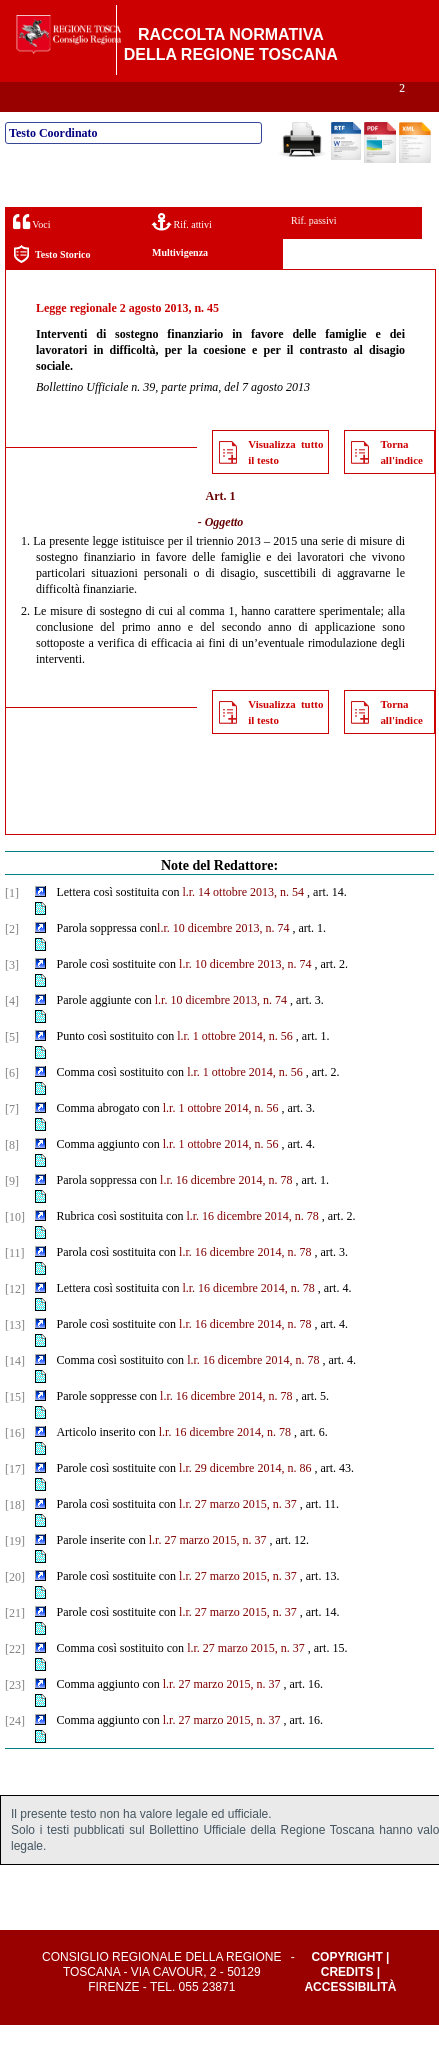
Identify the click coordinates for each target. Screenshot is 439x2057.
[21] (15, 1645)
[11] (15, 1285)
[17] (15, 1501)
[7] (12, 1141)
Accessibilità (350, 2019)
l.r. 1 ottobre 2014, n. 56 (235, 1068)
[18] (15, 1537)
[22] (15, 1681)
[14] (15, 1393)
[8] (12, 1177)
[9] (12, 1213)
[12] (15, 1321)
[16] (15, 1465)
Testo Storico (51, 286)
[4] (12, 1033)
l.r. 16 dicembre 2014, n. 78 (226, 1212)
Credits (347, 2004)
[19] (15, 1573)
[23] (15, 1717)
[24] (15, 1753)
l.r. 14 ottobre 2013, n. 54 (243, 924)
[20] (15, 1609)
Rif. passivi (314, 252)
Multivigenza (180, 284)
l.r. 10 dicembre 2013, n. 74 (223, 960)
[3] (12, 997)
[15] (15, 1429)
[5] (12, 1069)
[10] (15, 1249)
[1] (12, 925)
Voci (31, 253)
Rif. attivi (182, 253)
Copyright (346, 1989)
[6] (12, 1105)
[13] (15, 1357)
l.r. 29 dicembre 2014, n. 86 (245, 1500)
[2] (12, 961)
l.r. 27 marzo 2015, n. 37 (238, 1536)
